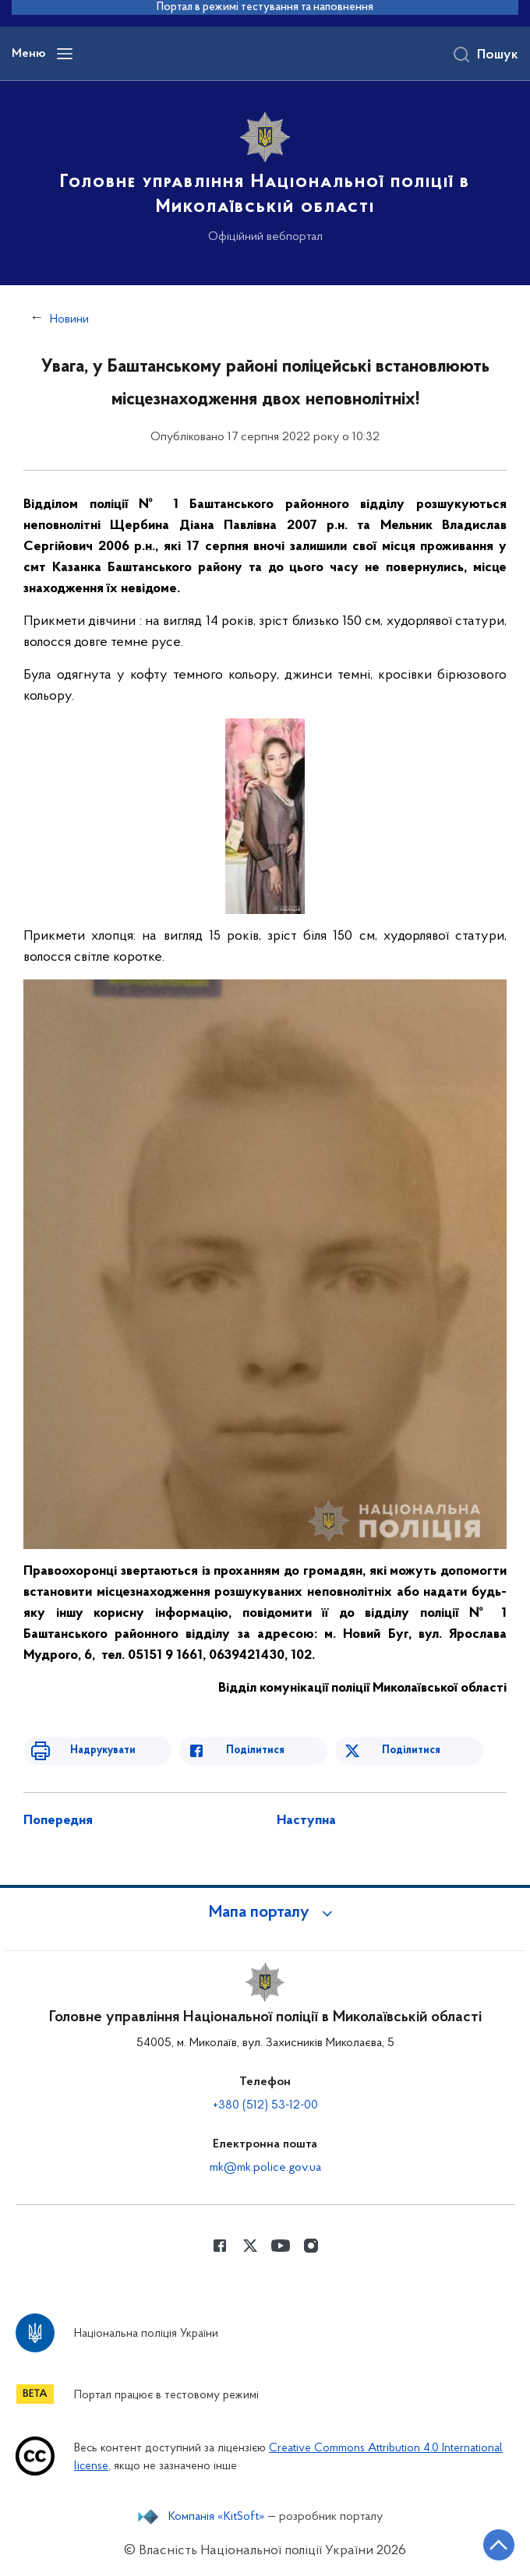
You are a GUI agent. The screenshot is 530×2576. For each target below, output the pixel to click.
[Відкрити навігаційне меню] (64, 54)
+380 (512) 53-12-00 (265, 2105)
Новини (69, 319)
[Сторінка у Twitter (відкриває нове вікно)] (250, 2245)
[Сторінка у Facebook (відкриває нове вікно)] (219, 2245)
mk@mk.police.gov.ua (265, 2167)
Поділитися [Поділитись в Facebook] (255, 1750)
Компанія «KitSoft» (216, 2517)
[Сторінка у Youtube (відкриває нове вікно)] (280, 2245)
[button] (265, 1913)
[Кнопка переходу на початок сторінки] (498, 2544)
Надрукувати (103, 1750)
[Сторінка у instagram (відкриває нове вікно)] (311, 2245)
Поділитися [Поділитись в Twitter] (411, 1750)
